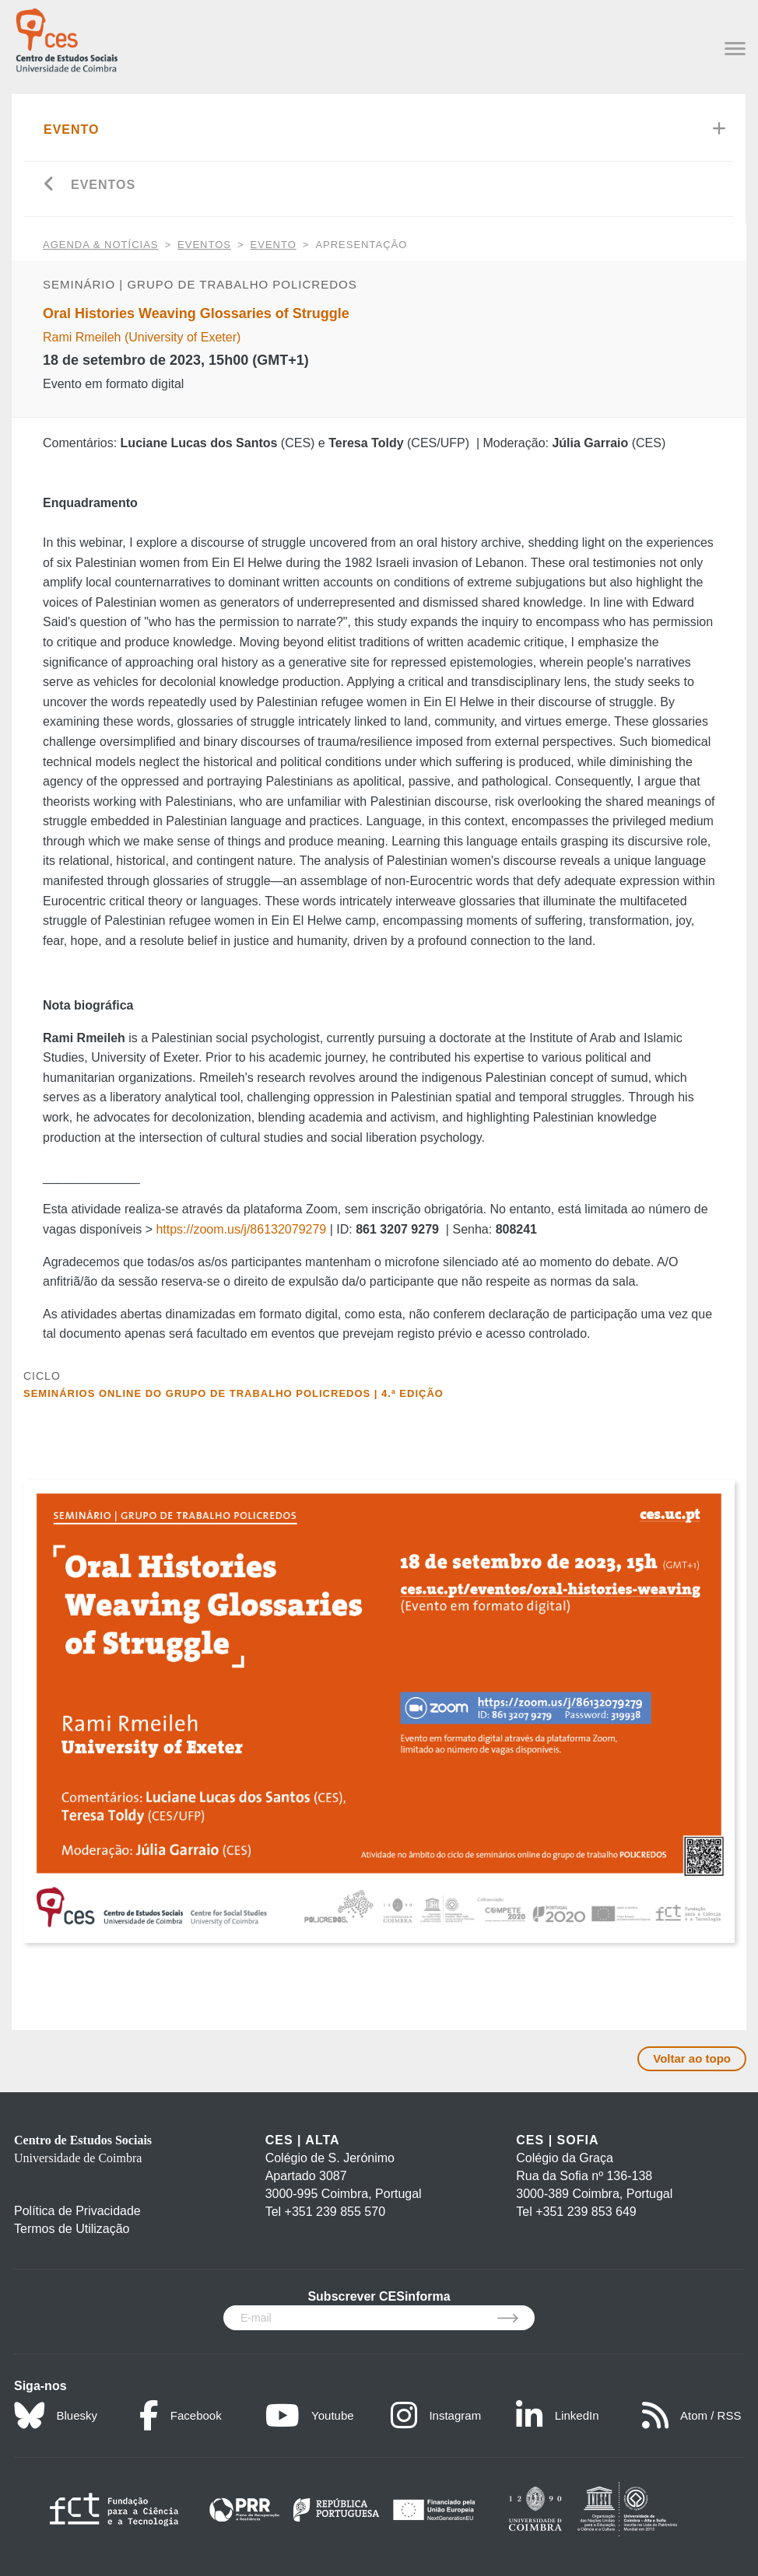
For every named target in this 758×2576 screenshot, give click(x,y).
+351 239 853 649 (585, 2211)
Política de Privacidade (77, 2210)
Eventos (103, 184)
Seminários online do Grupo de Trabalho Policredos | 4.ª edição (233, 1393)
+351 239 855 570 (335, 2211)
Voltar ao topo (692, 2058)
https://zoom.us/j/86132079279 (241, 1229)
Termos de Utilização (72, 2228)
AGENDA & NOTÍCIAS (100, 244)
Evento (72, 129)
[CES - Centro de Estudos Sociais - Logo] (67, 38)
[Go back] (49, 185)
